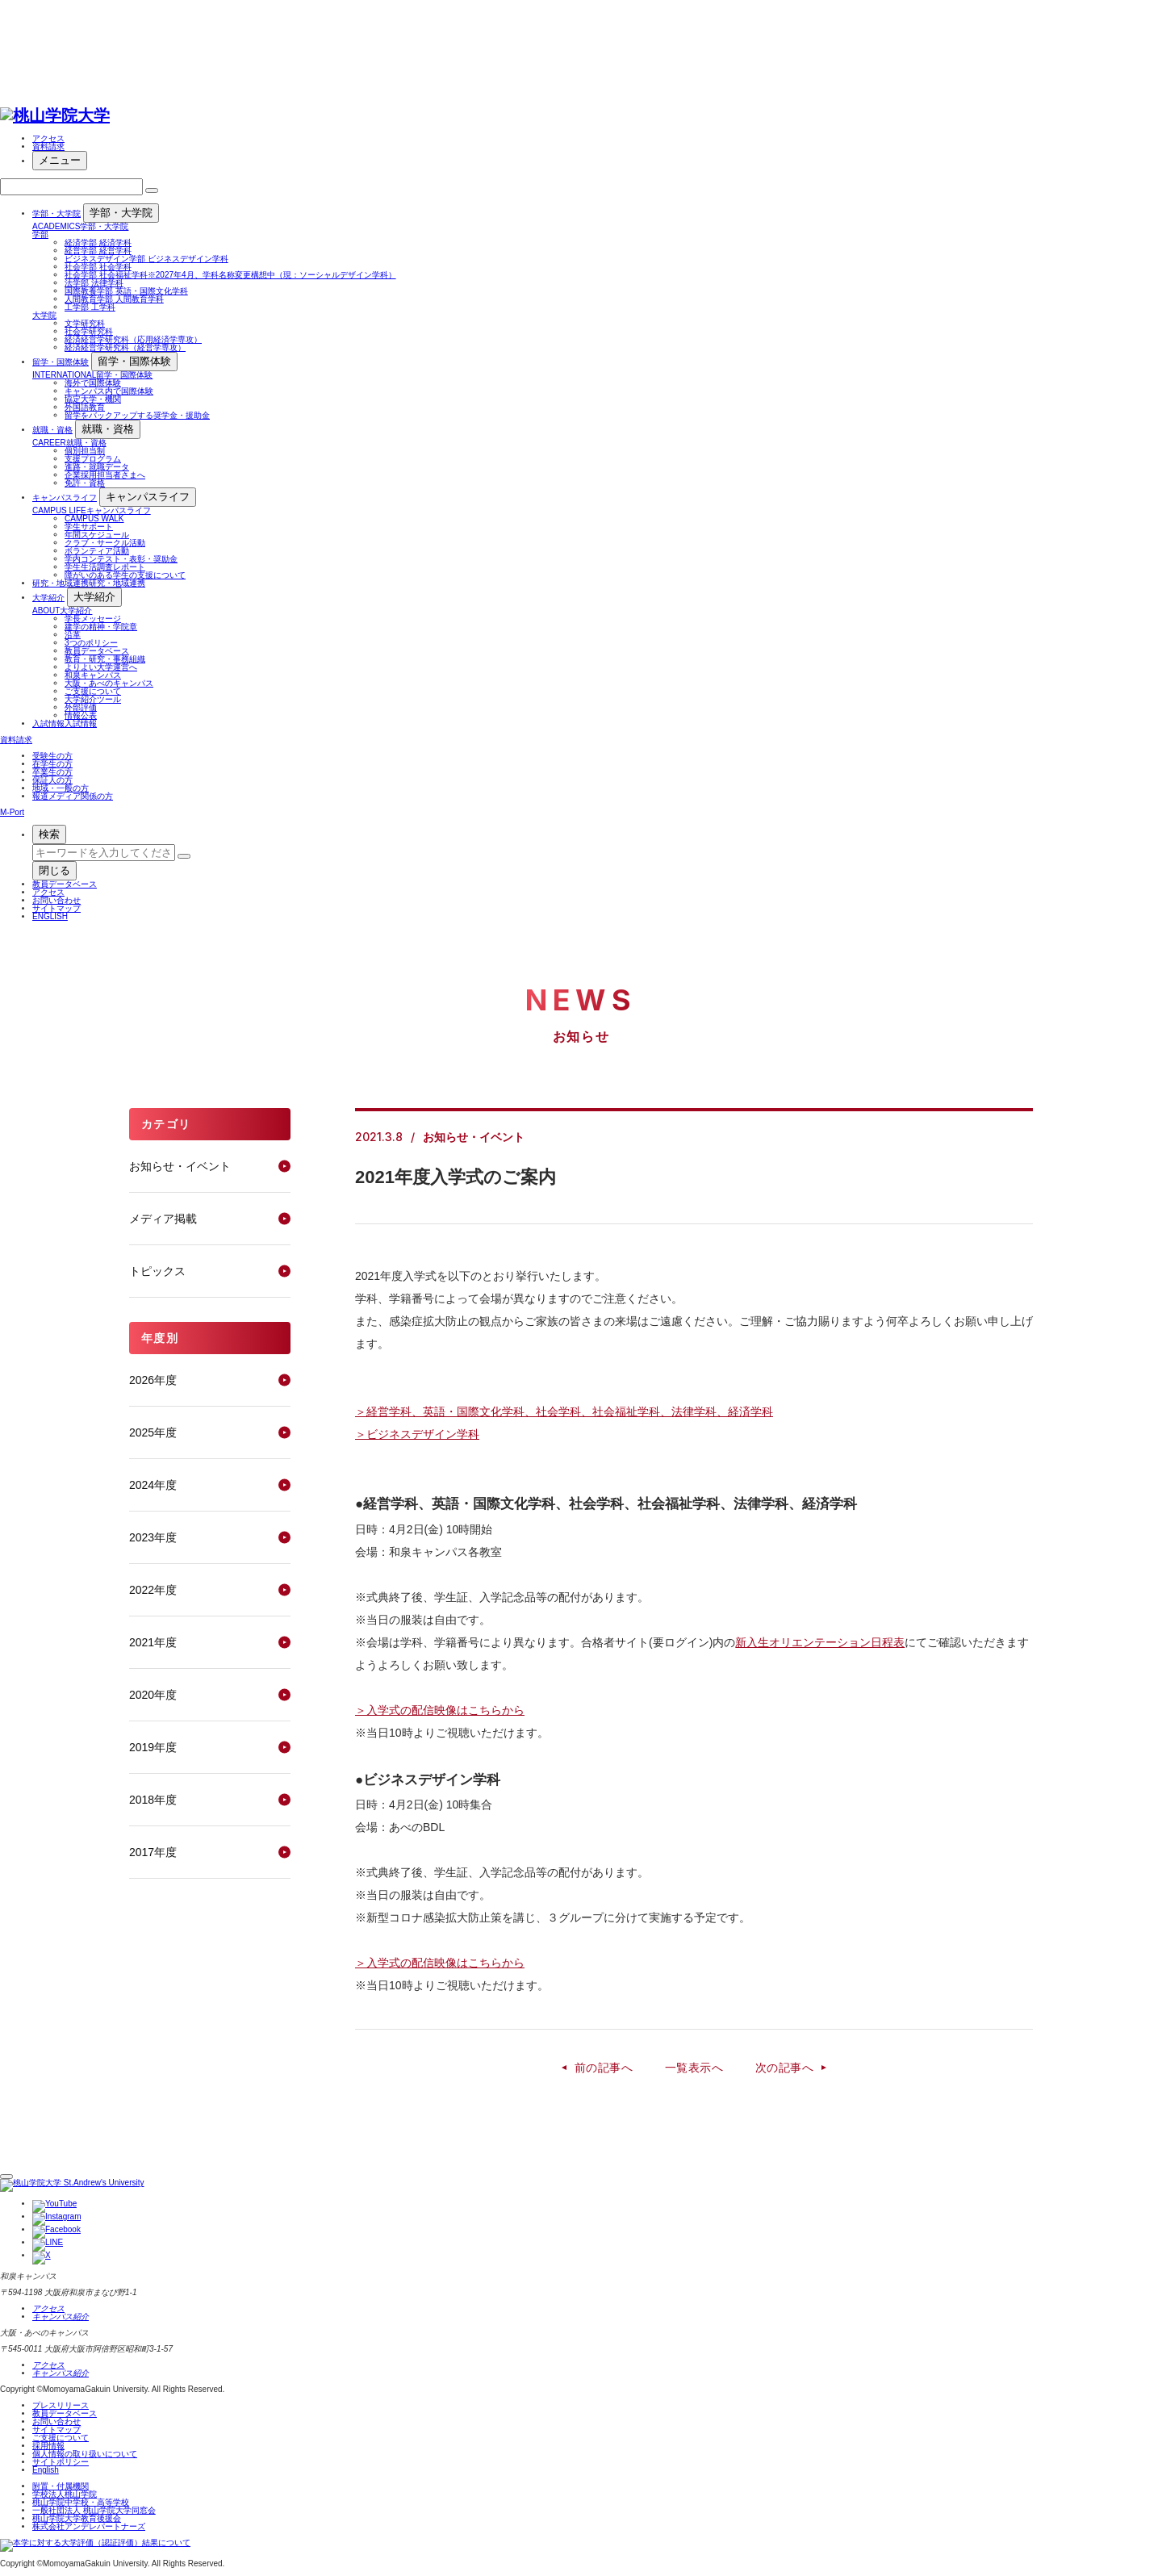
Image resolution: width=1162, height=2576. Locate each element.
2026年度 (153, 1380)
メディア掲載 (163, 1218)
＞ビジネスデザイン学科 (417, 1434)
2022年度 (153, 1589)
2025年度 (153, 1432)
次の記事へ (784, 2067)
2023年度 (153, 1537)
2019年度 (153, 1747)
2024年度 (153, 1484)
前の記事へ (604, 2067)
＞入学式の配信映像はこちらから (440, 1710)
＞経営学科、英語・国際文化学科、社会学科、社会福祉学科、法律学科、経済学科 (564, 1411)
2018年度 (153, 1799)
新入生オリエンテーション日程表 (820, 1642)
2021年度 (153, 1642)
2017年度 (153, 1852)
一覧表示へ (694, 2067)
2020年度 (153, 1694)
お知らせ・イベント (180, 1166)
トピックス (157, 1271)
